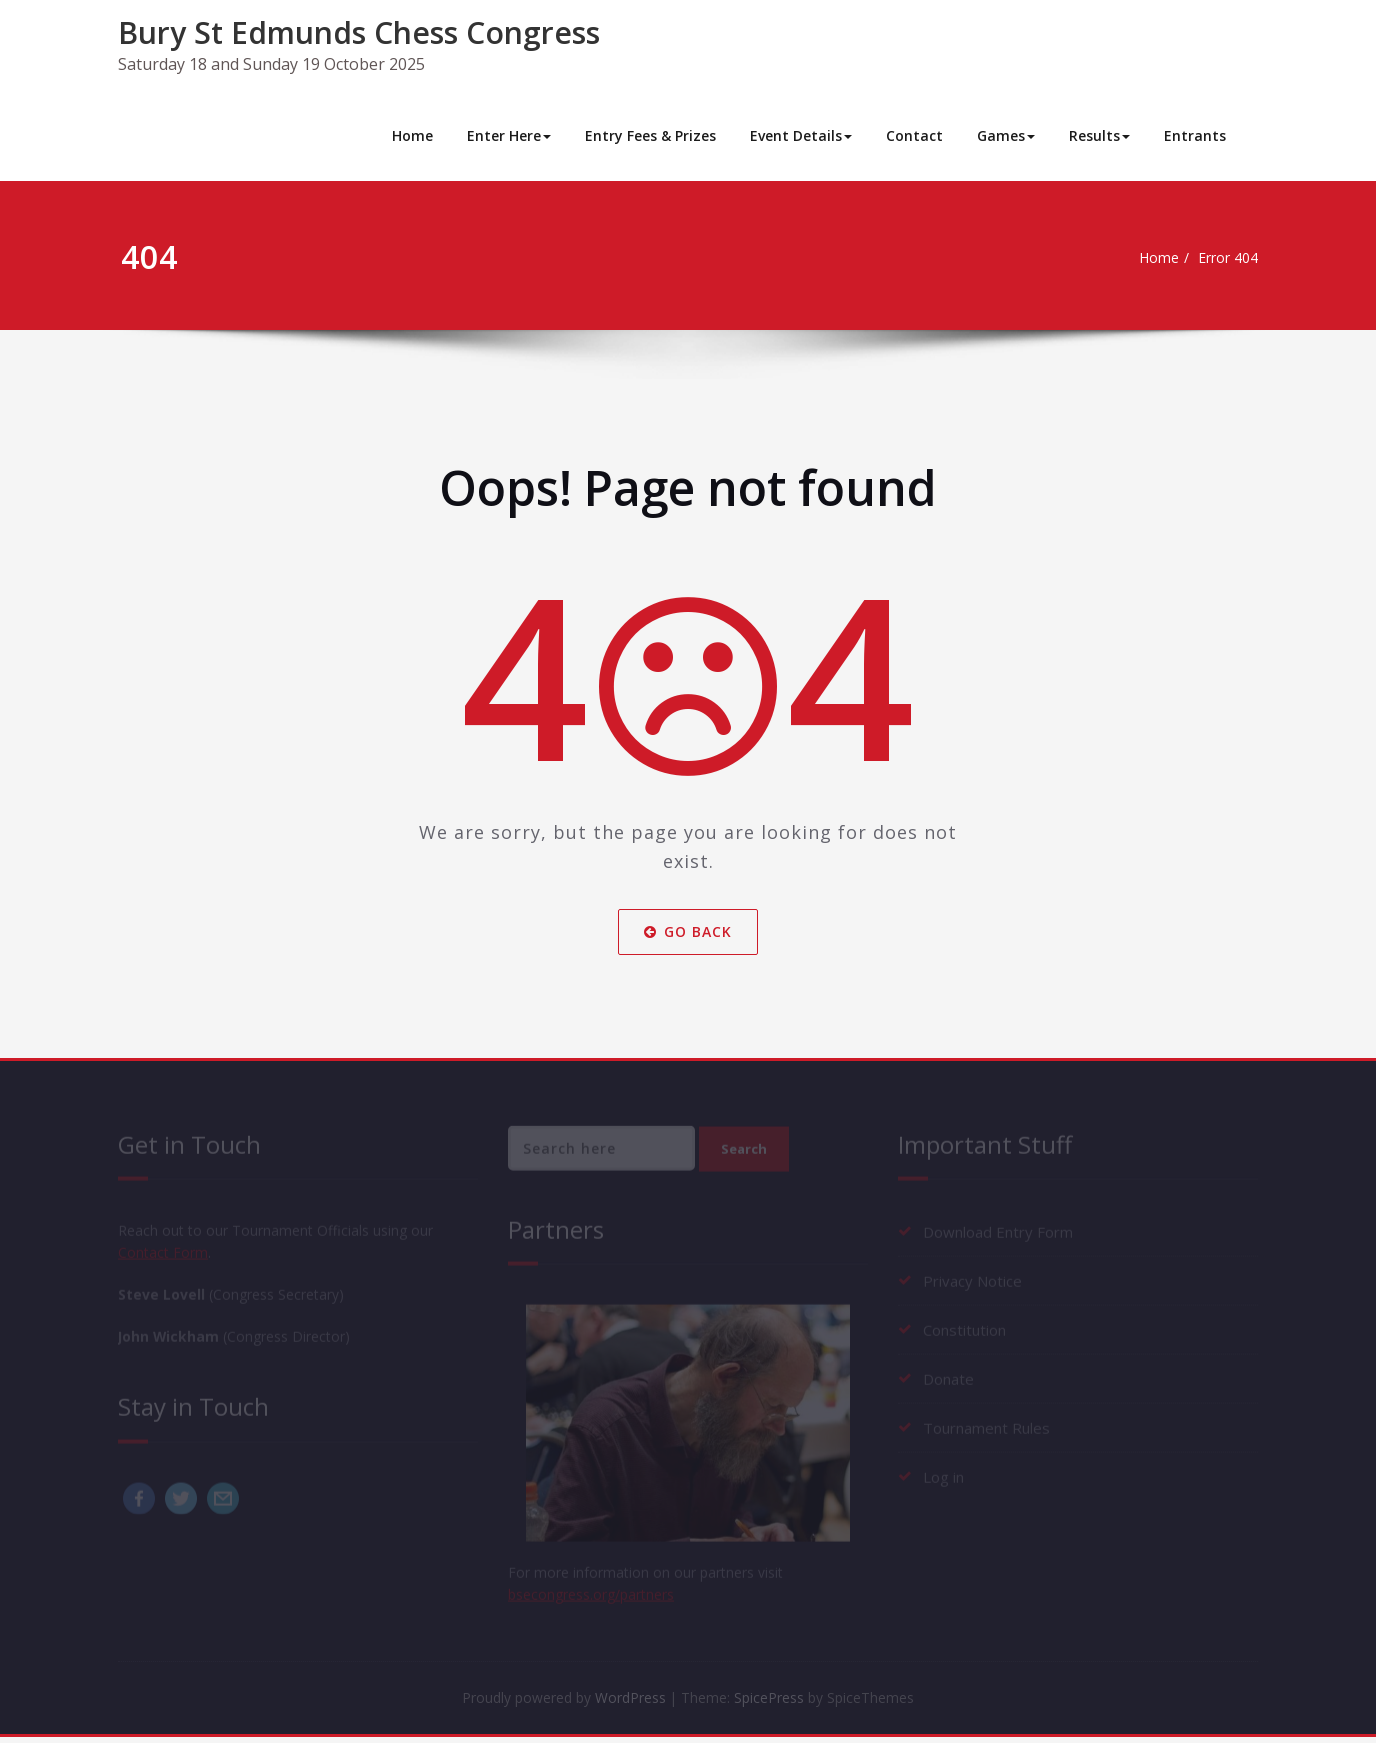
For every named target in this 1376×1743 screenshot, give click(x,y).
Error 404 (1224, 258)
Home (412, 135)
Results (1099, 135)
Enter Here (509, 135)
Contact (914, 135)
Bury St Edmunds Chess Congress (359, 32)
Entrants (1195, 135)
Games (1006, 135)
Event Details (801, 135)
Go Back (688, 931)
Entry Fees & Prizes (650, 135)
